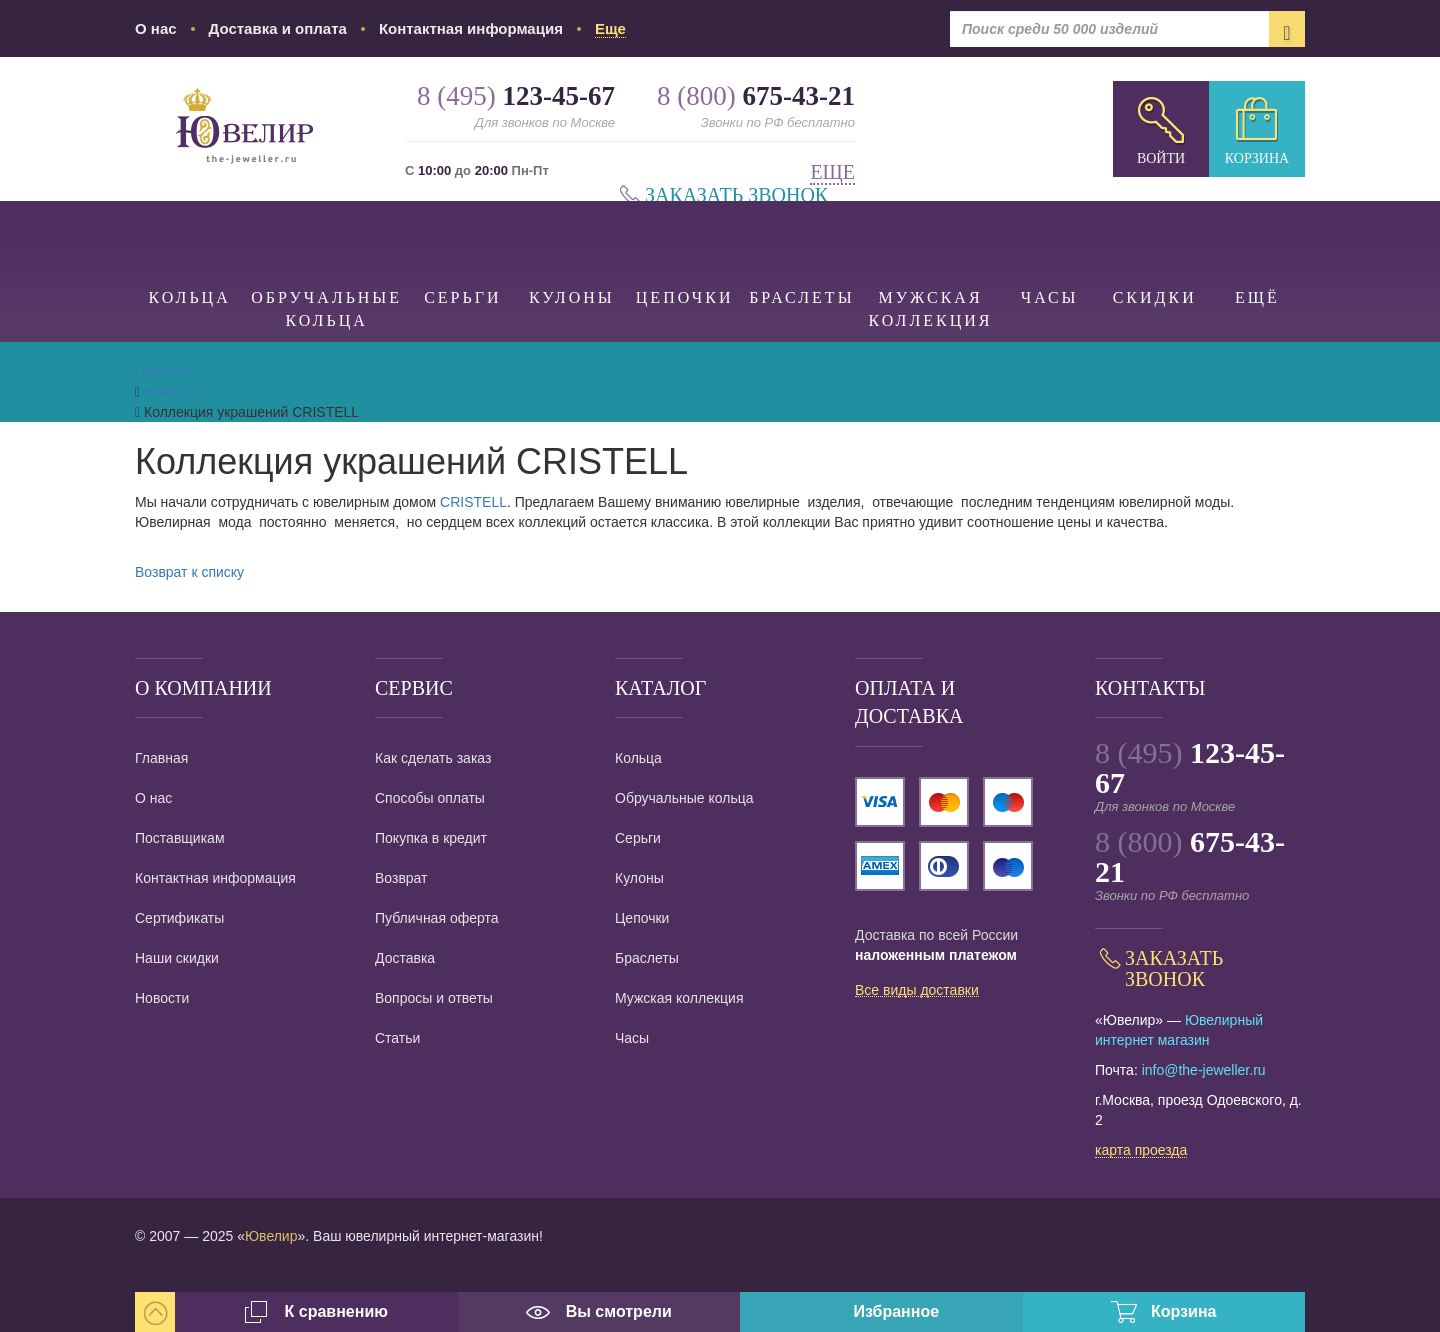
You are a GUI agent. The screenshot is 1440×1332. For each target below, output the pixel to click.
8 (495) (1190, 767)
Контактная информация (471, 28)
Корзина (1257, 158)
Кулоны (572, 253)
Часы (1050, 253)
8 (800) (1190, 856)
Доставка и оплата (278, 28)
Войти (1161, 158)
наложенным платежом (936, 955)
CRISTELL (473, 502)
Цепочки (684, 253)
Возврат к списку (189, 572)
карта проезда (1141, 1151)
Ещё (1257, 253)
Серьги (462, 253)
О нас (156, 28)
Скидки (1155, 253)
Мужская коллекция (931, 265)
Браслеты (801, 253)
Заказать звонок (736, 195)
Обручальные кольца (326, 265)
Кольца (189, 253)
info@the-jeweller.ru (1204, 1070)
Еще (832, 172)
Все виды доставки (917, 991)
